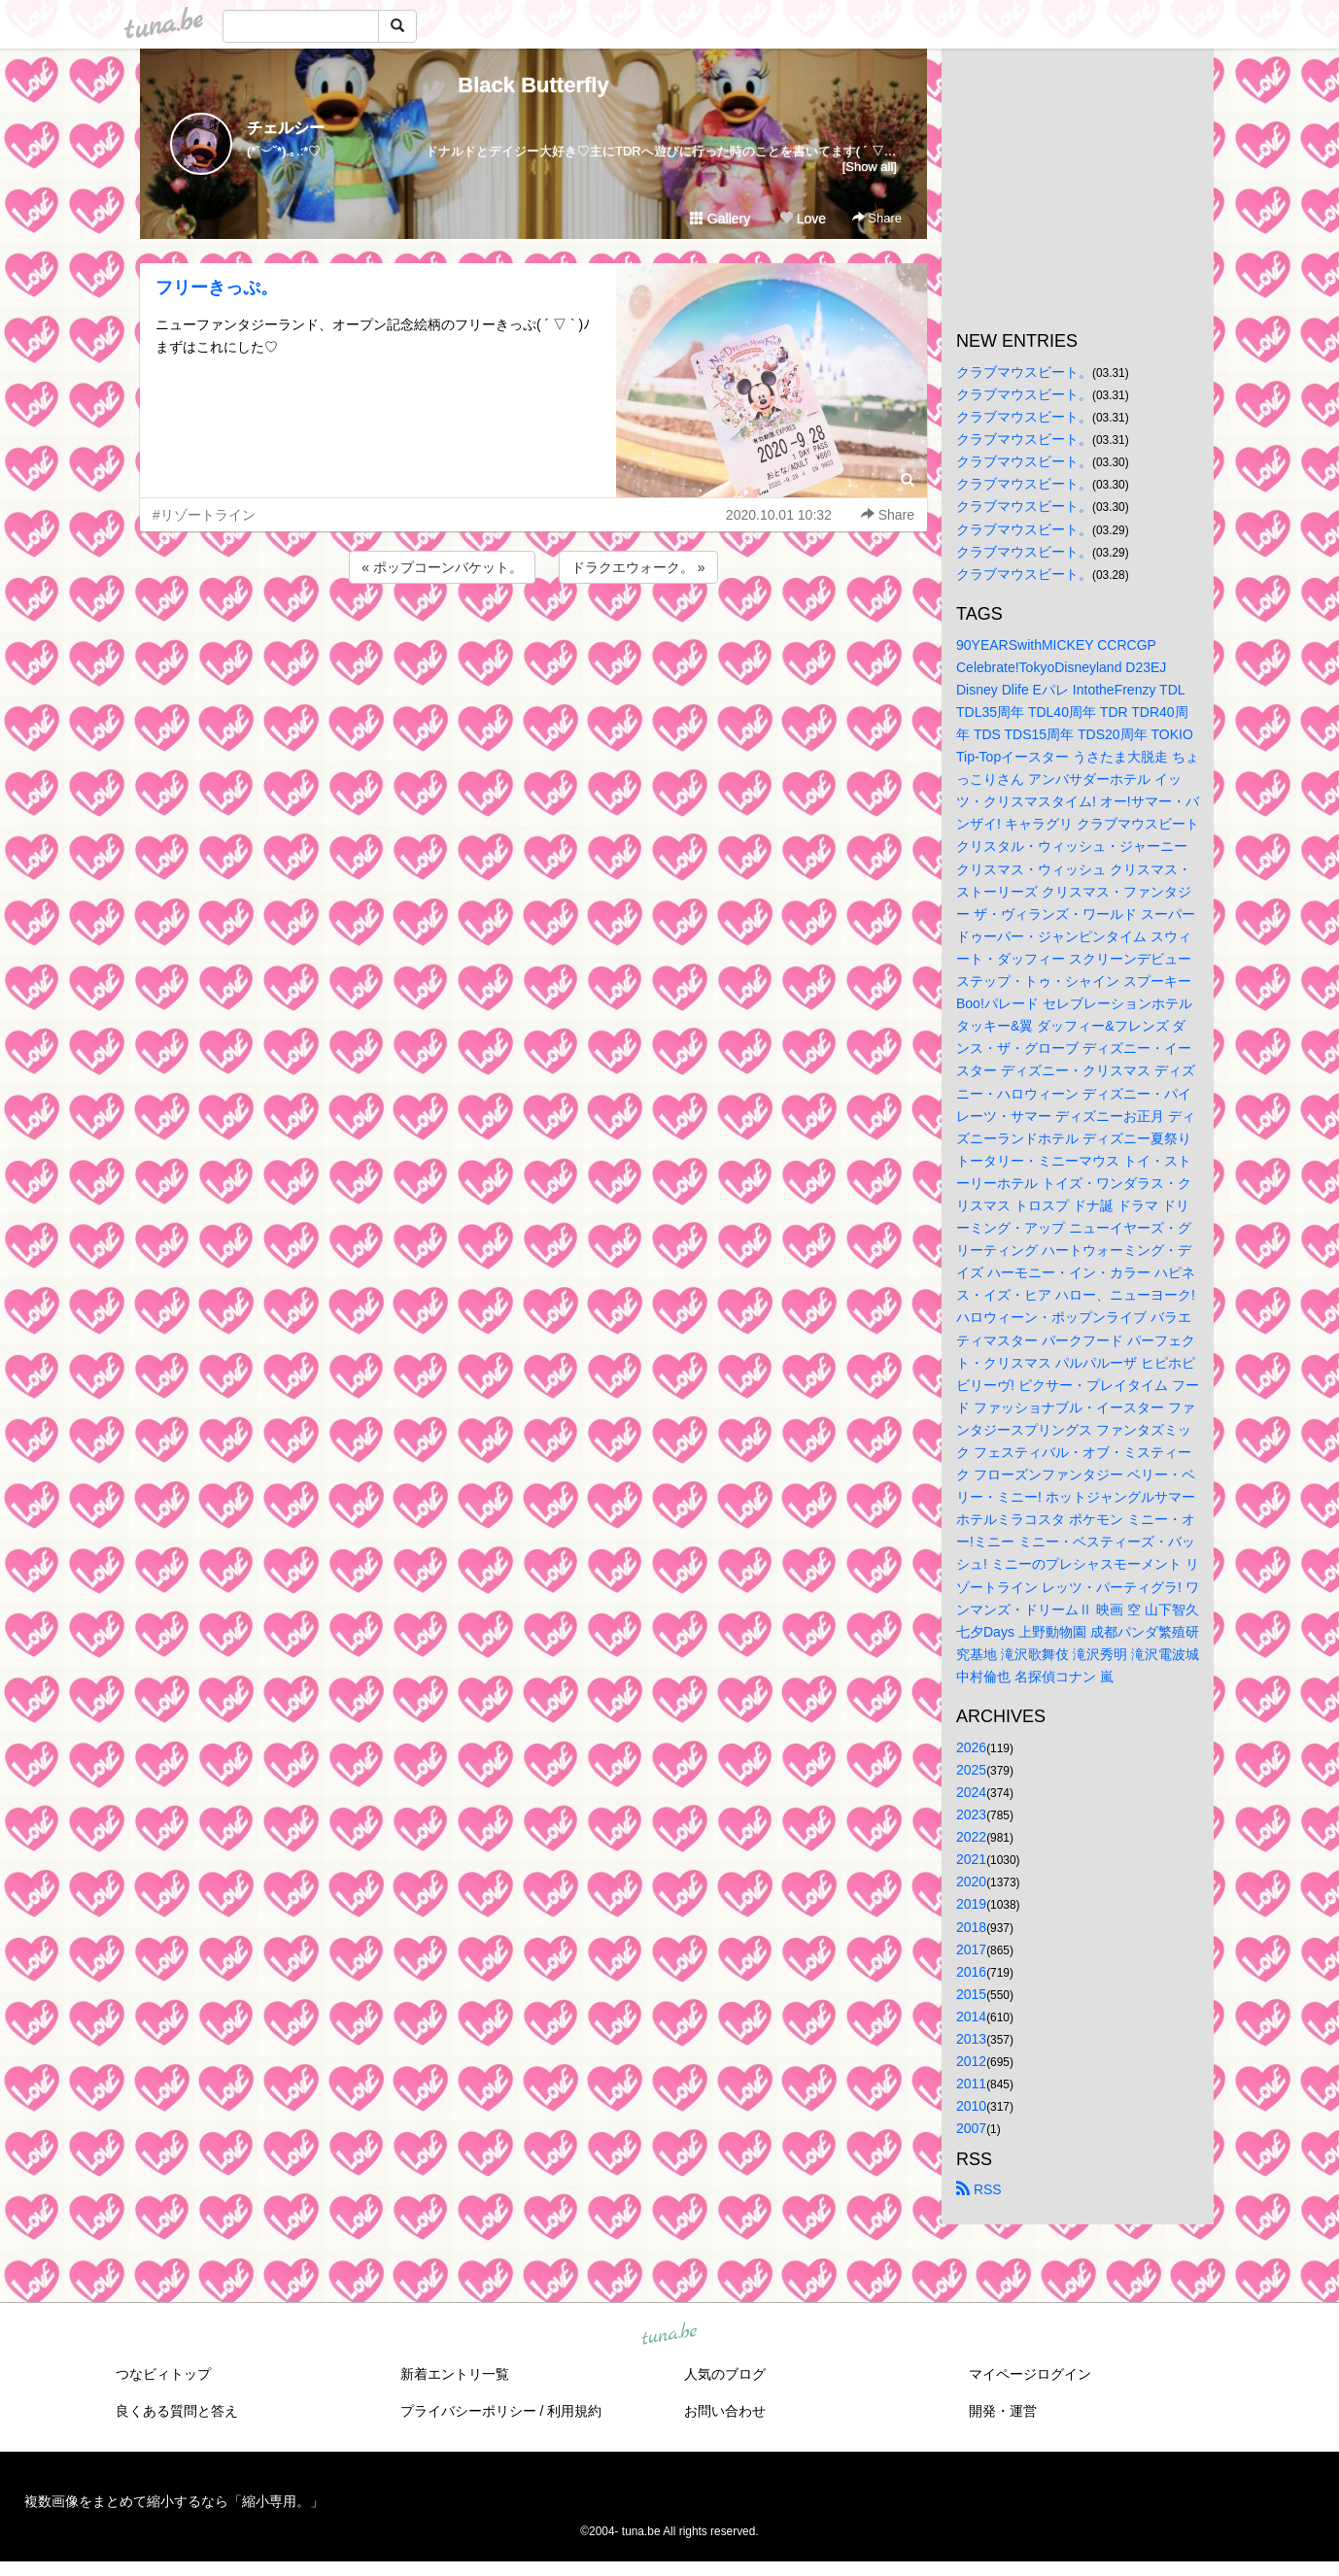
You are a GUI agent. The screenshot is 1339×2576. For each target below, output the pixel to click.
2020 (971, 1881)
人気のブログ (725, 2374)
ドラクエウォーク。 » (638, 567)
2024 (971, 1792)
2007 (971, 2128)
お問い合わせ (725, 2411)
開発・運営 (1003, 2411)
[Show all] (869, 166)
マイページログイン (1030, 2374)
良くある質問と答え (177, 2411)
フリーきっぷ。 (216, 287)
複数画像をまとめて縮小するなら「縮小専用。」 (174, 2501)
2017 (971, 1949)
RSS (979, 2189)
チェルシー (286, 127)
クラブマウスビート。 (1024, 372)
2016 (971, 1972)
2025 (971, 1770)
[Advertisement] (533, 640)
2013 (971, 2039)
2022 (971, 1837)
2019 (971, 1904)
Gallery (720, 218)
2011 (971, 2083)
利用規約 (574, 2411)
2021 (971, 1859)
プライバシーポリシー (468, 2411)
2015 (971, 1994)
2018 (971, 1927)
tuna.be (668, 2334)
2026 (971, 1747)
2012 (971, 2061)
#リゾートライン (204, 515)
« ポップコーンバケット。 (442, 567)
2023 (971, 1814)
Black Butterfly (533, 85)
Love (802, 218)
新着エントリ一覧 (454, 2374)
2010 (971, 2106)
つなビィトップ (163, 2374)
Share (877, 218)
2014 (971, 2016)
